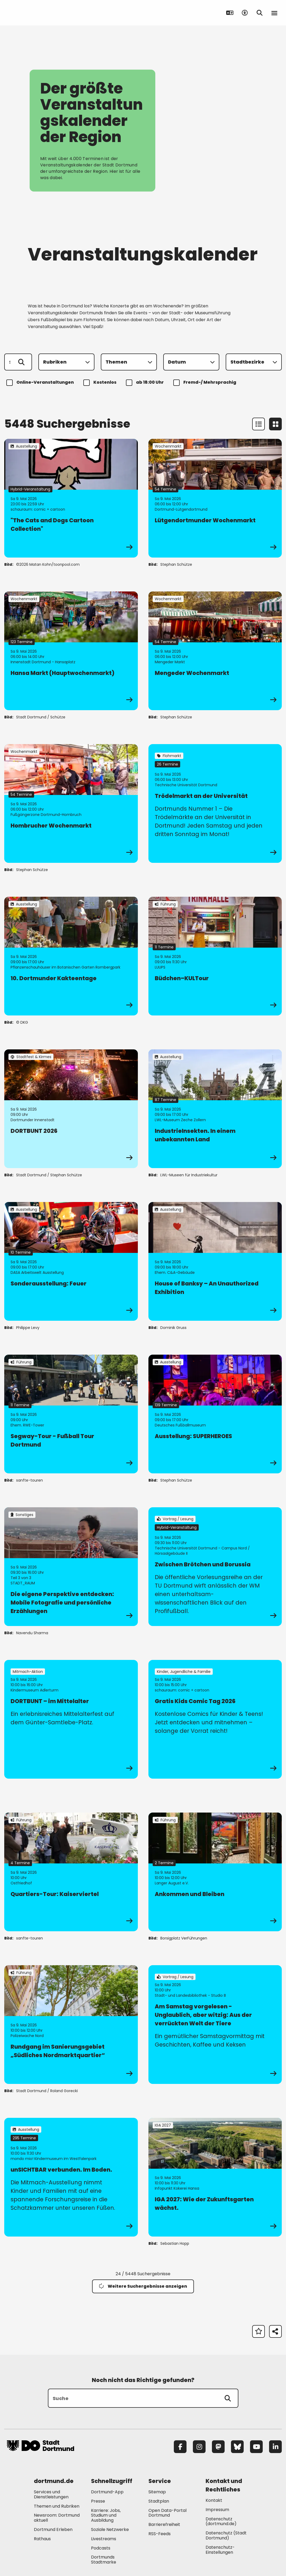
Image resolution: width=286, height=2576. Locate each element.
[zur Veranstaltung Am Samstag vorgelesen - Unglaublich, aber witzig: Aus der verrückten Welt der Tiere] (215, 2024)
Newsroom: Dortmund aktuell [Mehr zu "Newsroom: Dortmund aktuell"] (57, 2517)
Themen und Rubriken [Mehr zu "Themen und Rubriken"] (56, 2506)
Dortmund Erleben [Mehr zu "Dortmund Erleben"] (53, 2529)
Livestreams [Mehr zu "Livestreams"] (103, 2539)
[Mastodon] (218, 2446)
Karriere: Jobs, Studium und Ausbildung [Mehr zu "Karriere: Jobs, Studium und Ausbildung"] (106, 2515)
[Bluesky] (237, 2446)
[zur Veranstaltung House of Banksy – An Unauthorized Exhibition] (215, 1261)
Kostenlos (100, 382)
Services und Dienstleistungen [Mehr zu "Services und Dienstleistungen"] (51, 2494)
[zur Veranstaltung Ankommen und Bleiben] (215, 1872)
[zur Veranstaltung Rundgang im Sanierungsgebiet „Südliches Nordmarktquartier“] (71, 2024)
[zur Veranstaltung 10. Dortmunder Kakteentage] (71, 956)
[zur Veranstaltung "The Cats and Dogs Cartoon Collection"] (71, 498)
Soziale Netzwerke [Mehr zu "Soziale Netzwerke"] (110, 2529)
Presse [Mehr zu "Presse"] (98, 2501)
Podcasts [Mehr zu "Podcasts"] (100, 2548)
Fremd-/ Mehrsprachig (205, 382)
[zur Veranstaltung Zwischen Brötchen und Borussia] (215, 1566)
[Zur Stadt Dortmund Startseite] (40, 13)
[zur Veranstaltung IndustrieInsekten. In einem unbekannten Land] (215, 1108)
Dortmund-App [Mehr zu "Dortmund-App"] (107, 2492)
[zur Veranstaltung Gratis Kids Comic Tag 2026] (215, 1719)
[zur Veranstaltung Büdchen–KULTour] (215, 956)
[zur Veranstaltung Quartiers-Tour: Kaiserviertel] (71, 1872)
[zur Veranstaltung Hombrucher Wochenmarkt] (71, 803)
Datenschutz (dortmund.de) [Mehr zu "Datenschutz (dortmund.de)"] (221, 2521)
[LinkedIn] (275, 2446)
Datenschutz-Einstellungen (220, 2550)
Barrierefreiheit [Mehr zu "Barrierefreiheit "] (164, 2524)
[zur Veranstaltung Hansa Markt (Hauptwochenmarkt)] (71, 650)
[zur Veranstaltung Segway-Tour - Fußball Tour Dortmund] (71, 1414)
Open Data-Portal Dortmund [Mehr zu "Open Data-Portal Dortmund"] (167, 2512)
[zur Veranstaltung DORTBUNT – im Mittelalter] (71, 1719)
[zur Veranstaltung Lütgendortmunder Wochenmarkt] (215, 498)
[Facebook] (180, 2446)
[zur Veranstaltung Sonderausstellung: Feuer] (71, 1261)
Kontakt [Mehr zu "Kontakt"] (214, 2500)
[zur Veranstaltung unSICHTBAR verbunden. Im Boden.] (71, 2177)
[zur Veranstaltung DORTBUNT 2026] (71, 1108)
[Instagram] (199, 2446)
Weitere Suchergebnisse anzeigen (143, 2286)
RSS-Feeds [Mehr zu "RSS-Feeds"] (159, 2534)
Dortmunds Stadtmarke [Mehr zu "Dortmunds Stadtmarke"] (103, 2559)
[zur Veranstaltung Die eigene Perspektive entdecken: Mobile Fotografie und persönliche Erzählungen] (71, 1566)
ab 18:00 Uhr (146, 382)
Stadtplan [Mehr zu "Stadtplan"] (158, 2501)
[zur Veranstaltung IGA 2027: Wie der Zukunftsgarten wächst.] (215, 2177)
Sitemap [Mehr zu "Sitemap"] (157, 2492)
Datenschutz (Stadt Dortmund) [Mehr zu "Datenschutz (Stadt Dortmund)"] (226, 2535)
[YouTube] (256, 2446)
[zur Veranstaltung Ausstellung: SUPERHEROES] (215, 1414)
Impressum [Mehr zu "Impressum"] (217, 2510)
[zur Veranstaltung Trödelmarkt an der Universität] (215, 803)
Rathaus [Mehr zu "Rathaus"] (42, 2539)
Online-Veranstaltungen (41, 382)
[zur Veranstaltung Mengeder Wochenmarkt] (215, 650)
